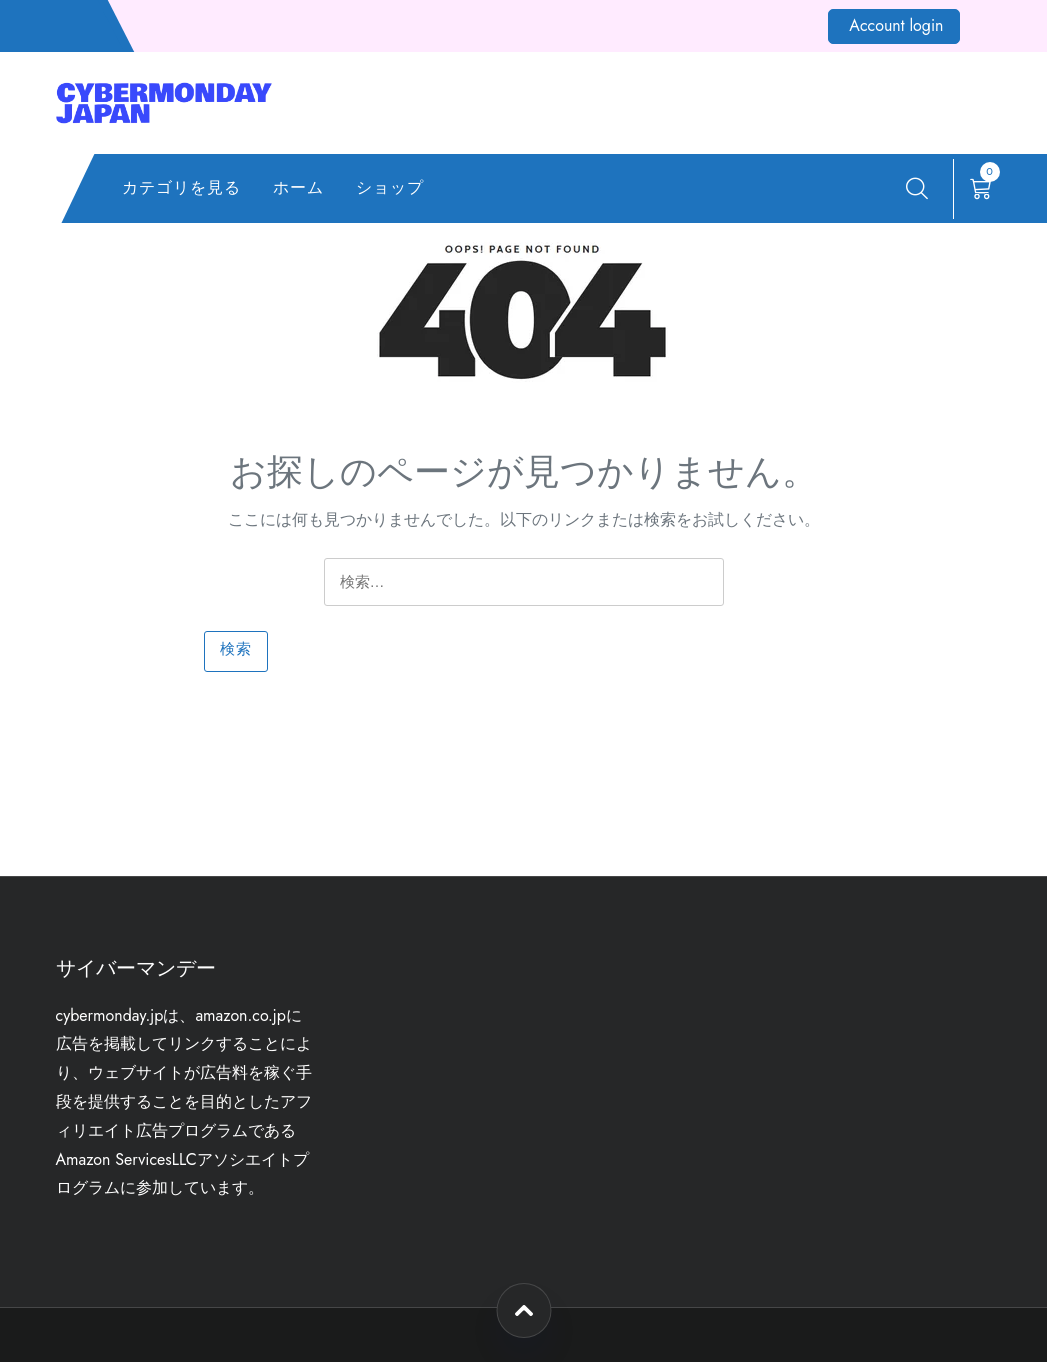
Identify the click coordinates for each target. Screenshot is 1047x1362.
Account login (896, 25)
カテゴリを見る (181, 187)
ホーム (298, 187)
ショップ (390, 187)
